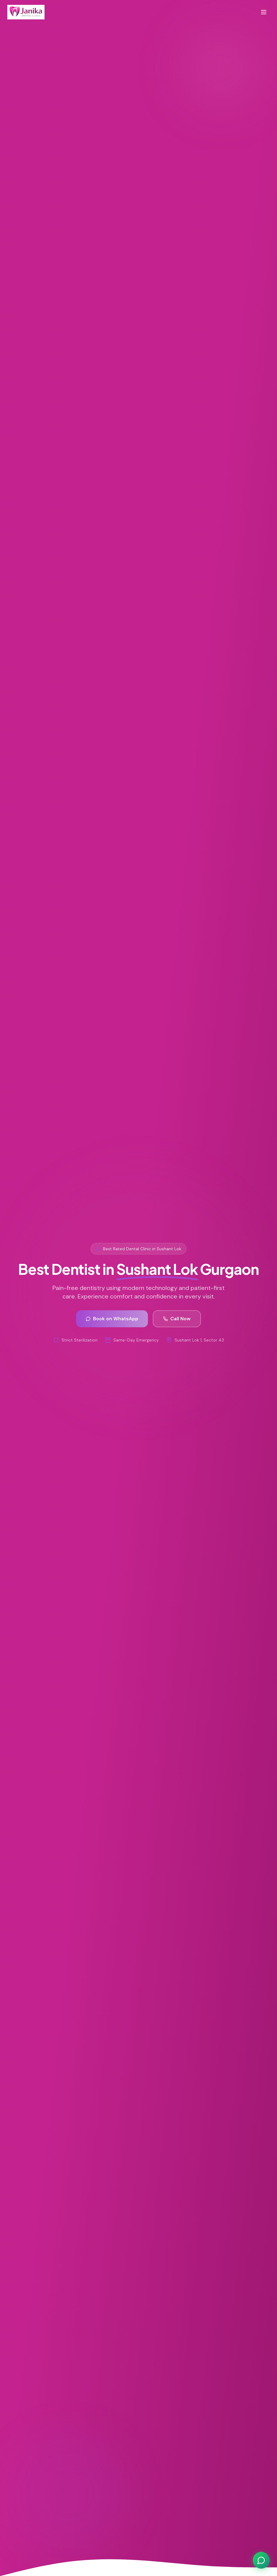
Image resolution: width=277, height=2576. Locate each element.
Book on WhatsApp (112, 1318)
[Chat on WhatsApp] (261, 2560)
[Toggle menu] (264, 12)
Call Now (177, 1318)
